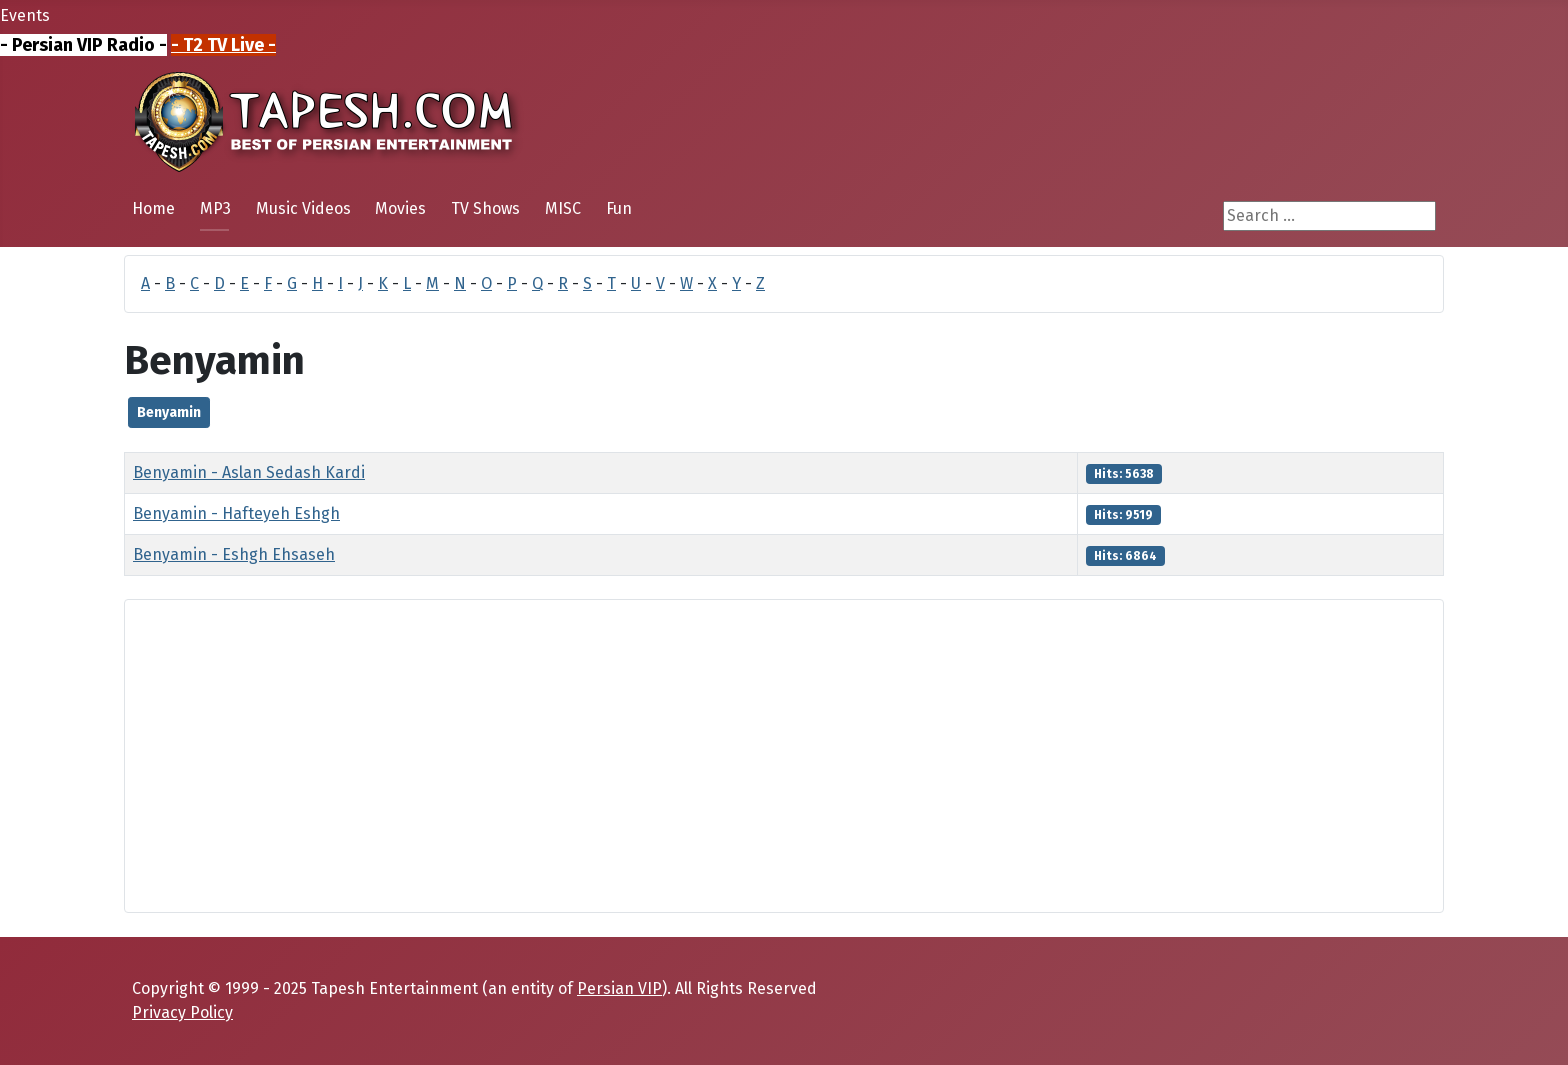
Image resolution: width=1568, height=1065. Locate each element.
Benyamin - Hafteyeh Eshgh (236, 513)
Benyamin (169, 412)
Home (153, 208)
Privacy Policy (182, 1012)
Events (25, 15)
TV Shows (485, 208)
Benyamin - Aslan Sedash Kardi (249, 472)
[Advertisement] (741, 756)
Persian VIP (619, 988)
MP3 (215, 208)
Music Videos (303, 208)
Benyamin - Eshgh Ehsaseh (234, 554)
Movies (400, 208)
